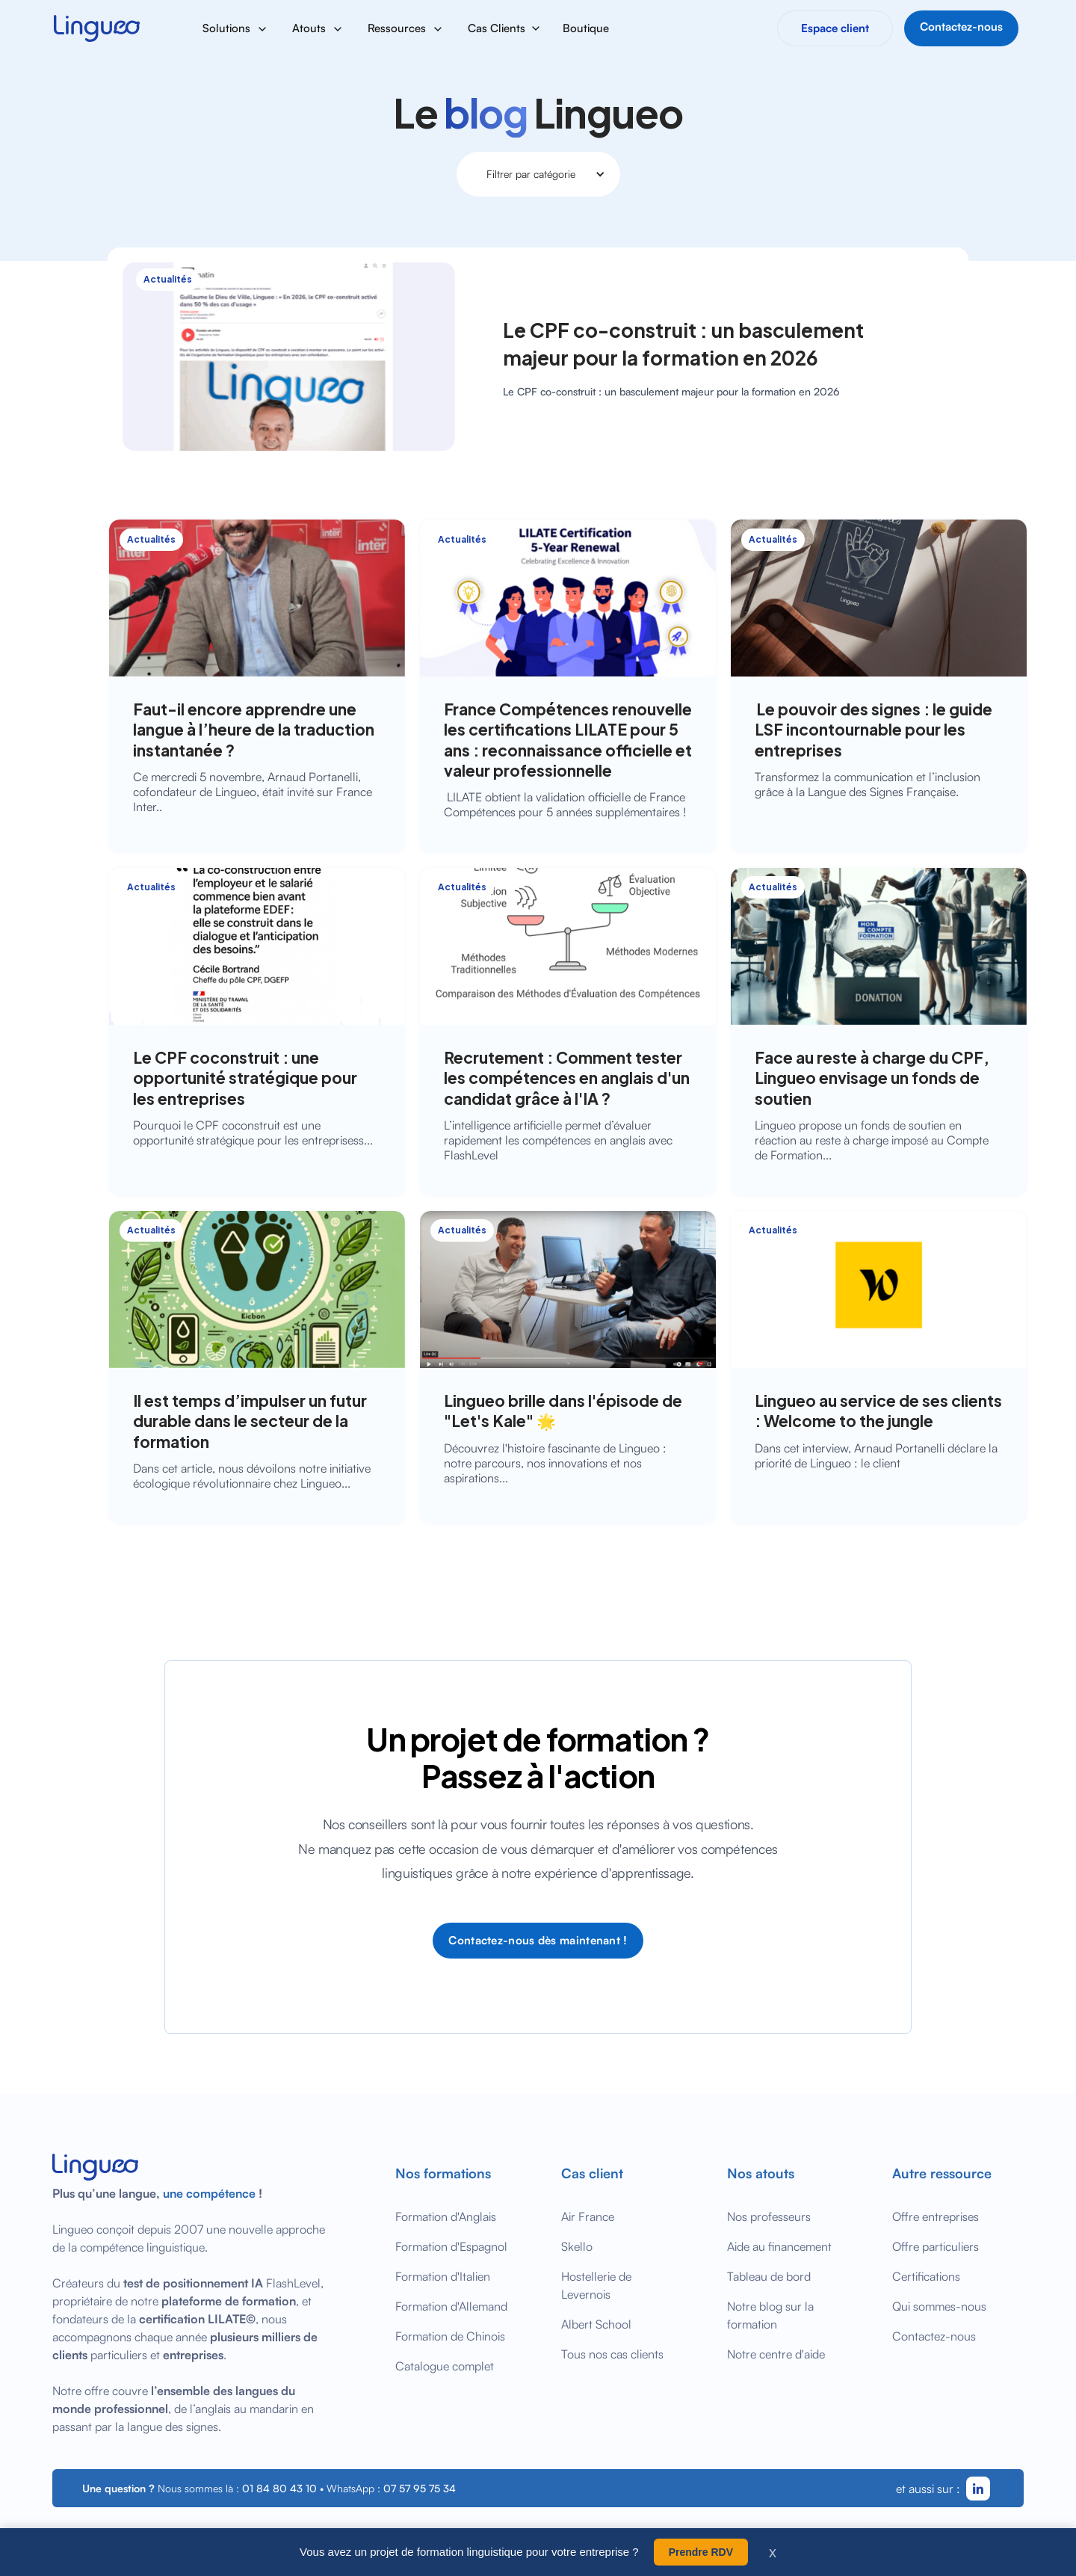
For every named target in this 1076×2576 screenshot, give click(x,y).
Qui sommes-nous (939, 2306)
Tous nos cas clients (612, 2354)
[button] (235, 28)
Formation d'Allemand (451, 2306)
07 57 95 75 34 (419, 2488)
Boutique (586, 28)
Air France (587, 2216)
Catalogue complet (444, 2365)
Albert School (596, 2324)
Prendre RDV (701, 2552)
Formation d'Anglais (445, 2216)
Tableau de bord (769, 2276)
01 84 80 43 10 (279, 2488)
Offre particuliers (935, 2246)
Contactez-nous (934, 2336)
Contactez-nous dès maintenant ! (537, 1940)
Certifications (926, 2276)
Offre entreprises (935, 2216)
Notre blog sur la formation (770, 2315)
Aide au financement (779, 2246)
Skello (577, 2246)
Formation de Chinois (450, 2336)
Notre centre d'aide (776, 2354)
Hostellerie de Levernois (596, 2285)
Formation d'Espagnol (451, 2246)
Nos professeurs (769, 2216)
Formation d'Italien (442, 2276)
